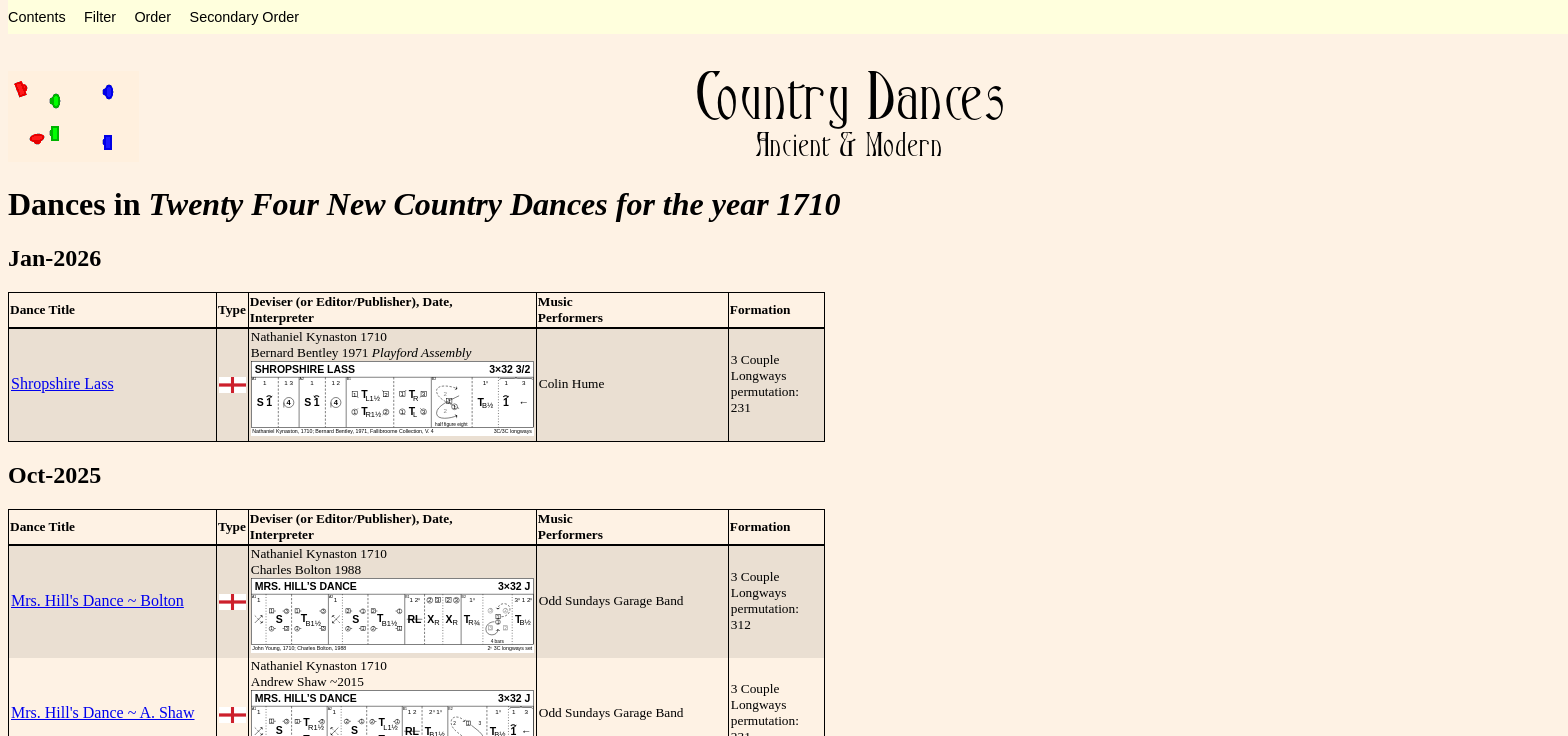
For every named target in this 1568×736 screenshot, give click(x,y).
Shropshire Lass (62, 383)
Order (152, 17)
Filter (100, 17)
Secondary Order (245, 17)
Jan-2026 (54, 258)
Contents (37, 17)
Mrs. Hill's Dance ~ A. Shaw (103, 712)
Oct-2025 (54, 475)
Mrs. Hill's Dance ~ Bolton (97, 600)
